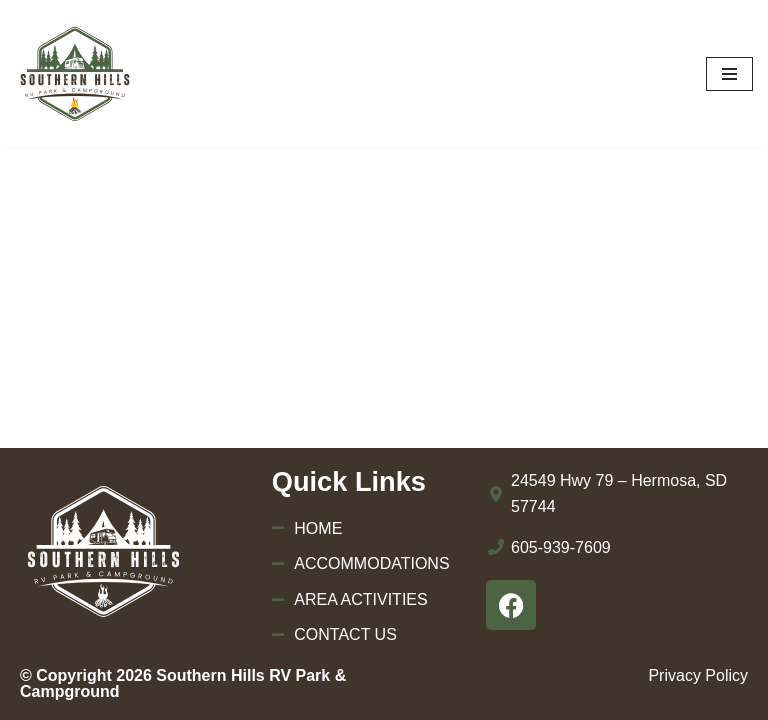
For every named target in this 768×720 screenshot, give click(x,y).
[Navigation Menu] (729, 74)
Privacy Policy (698, 675)
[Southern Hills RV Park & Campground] (75, 74)
